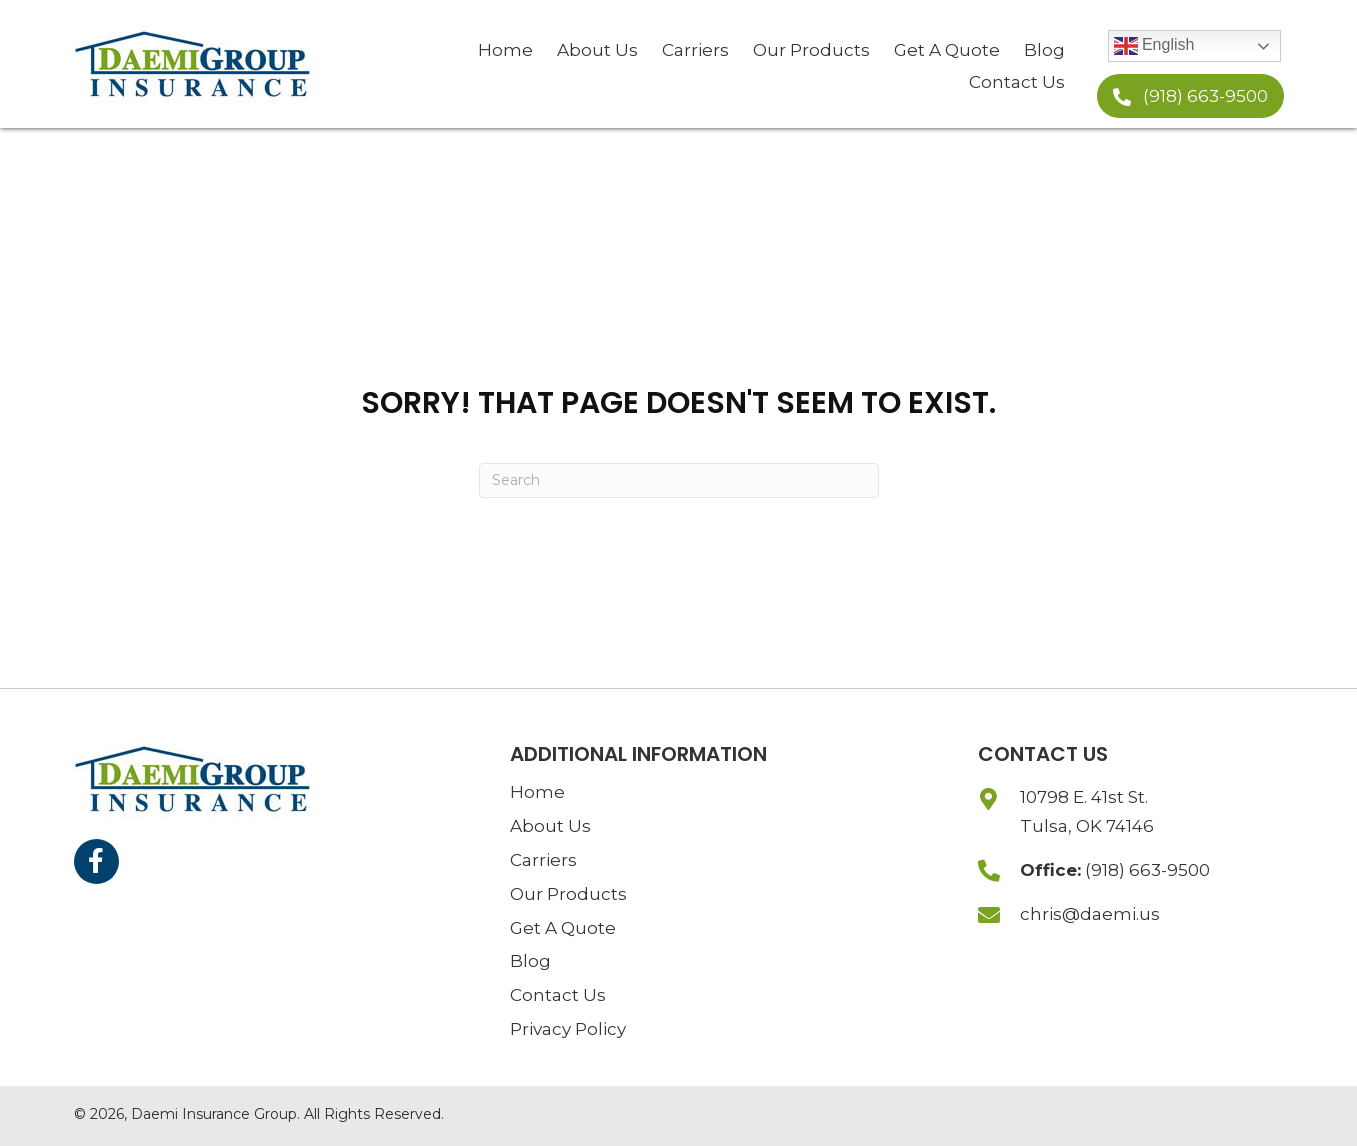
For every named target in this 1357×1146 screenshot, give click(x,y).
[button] (1190, 96)
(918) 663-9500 (1147, 870)
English (1154, 46)
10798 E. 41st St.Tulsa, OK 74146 (1087, 811)
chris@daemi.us (1090, 914)
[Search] (679, 480)
